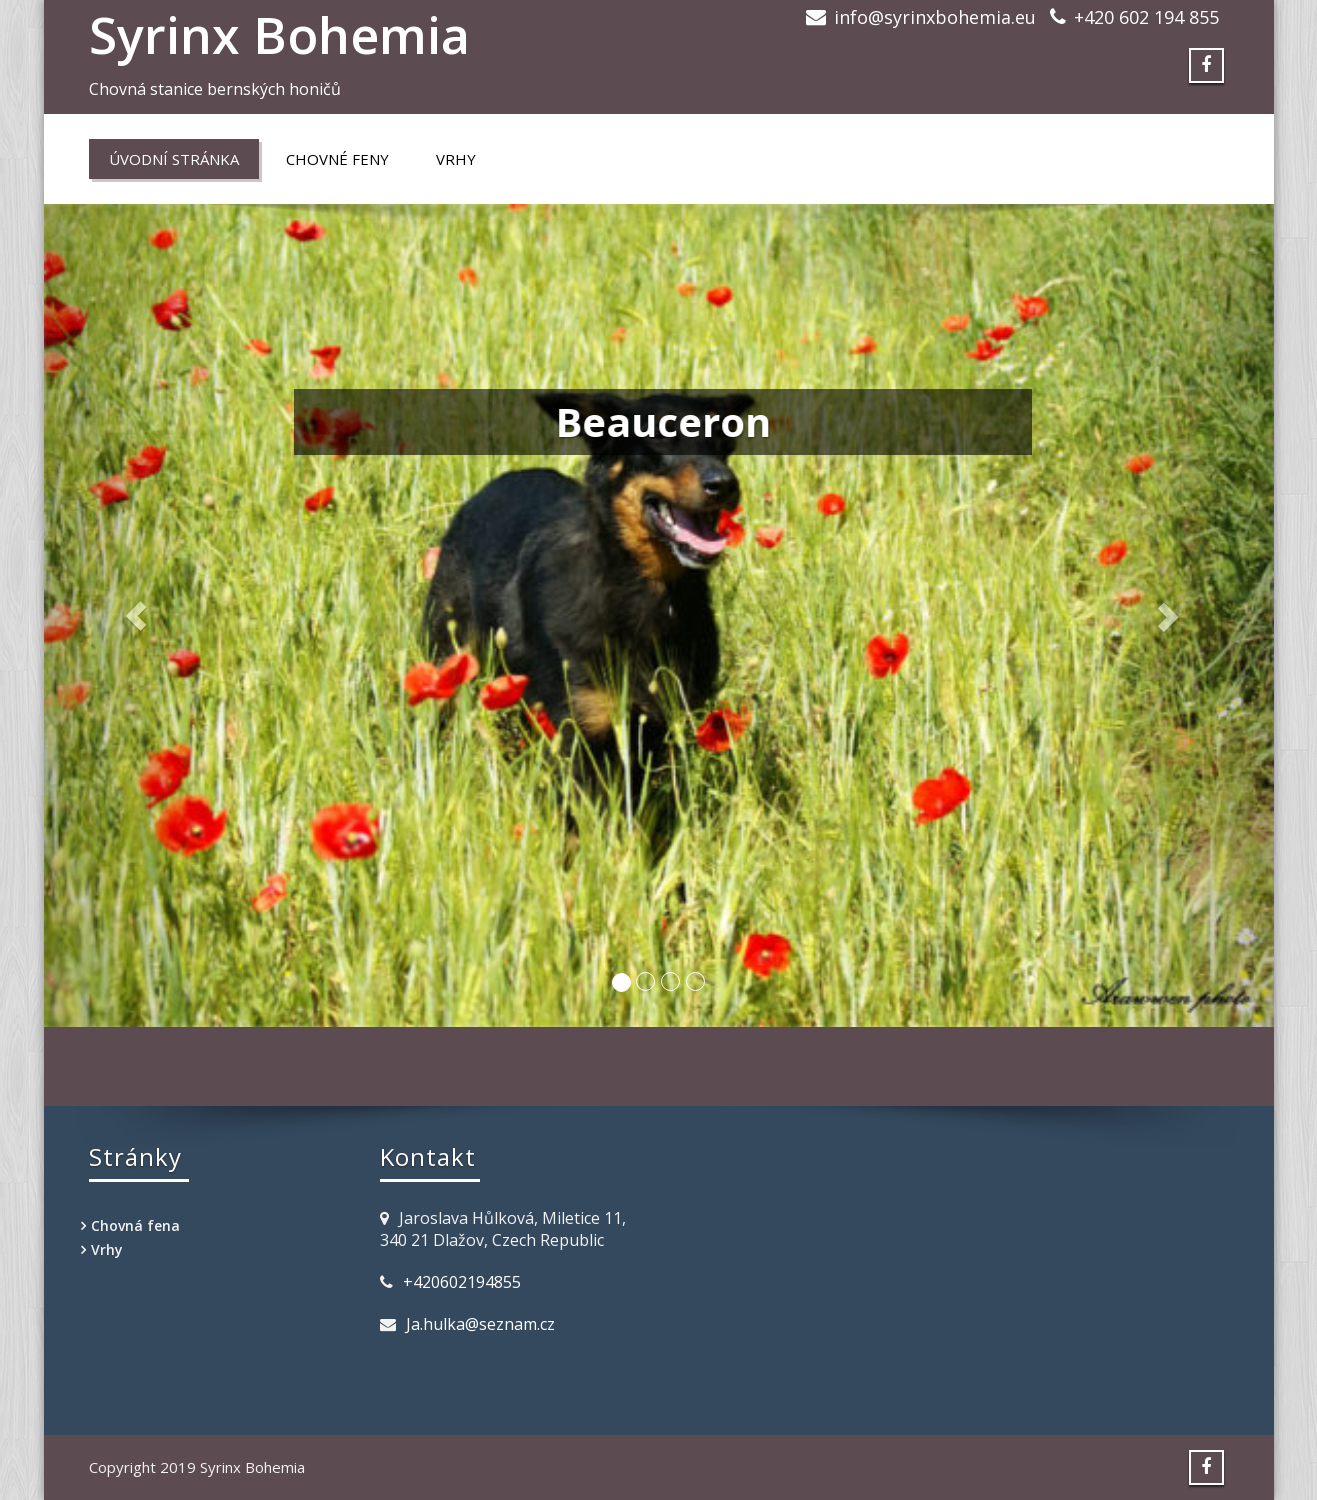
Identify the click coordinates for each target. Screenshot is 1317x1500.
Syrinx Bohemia (279, 35)
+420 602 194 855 (1146, 17)
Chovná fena (135, 1225)
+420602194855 (462, 1282)
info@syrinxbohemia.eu (935, 17)
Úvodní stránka (174, 159)
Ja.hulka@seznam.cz (480, 1324)
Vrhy (456, 159)
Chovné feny (337, 159)
